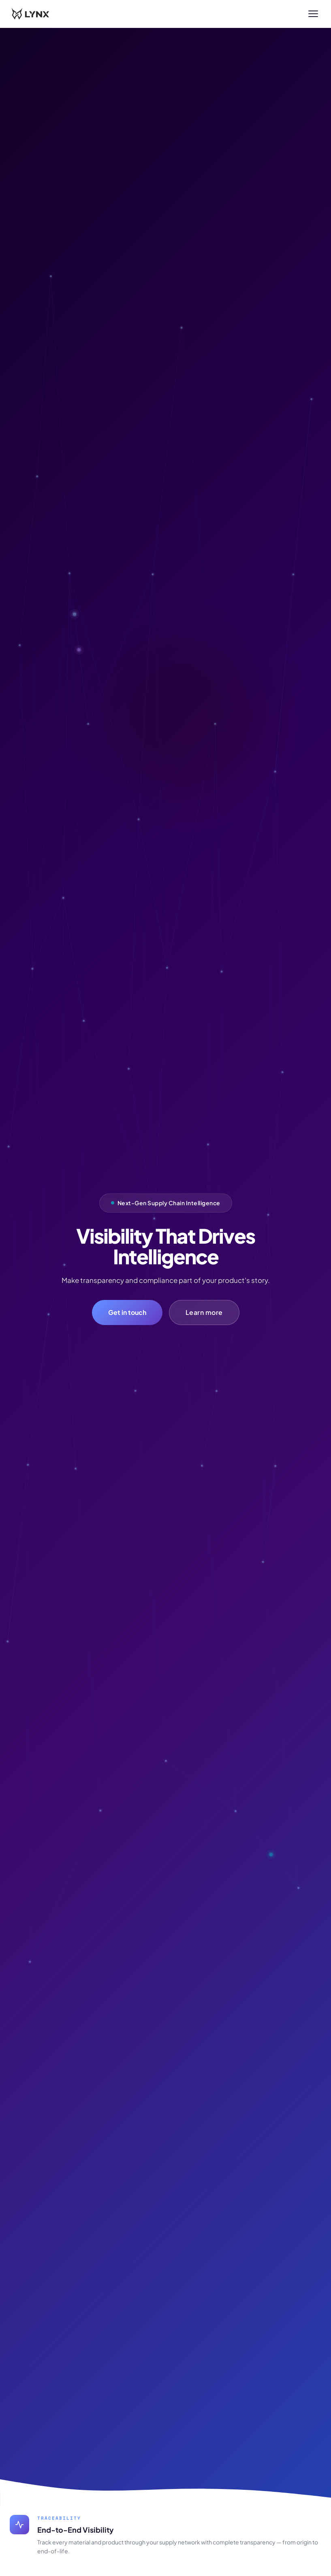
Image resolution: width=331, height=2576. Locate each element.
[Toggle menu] (313, 14)
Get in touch (127, 1312)
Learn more (204, 1312)
